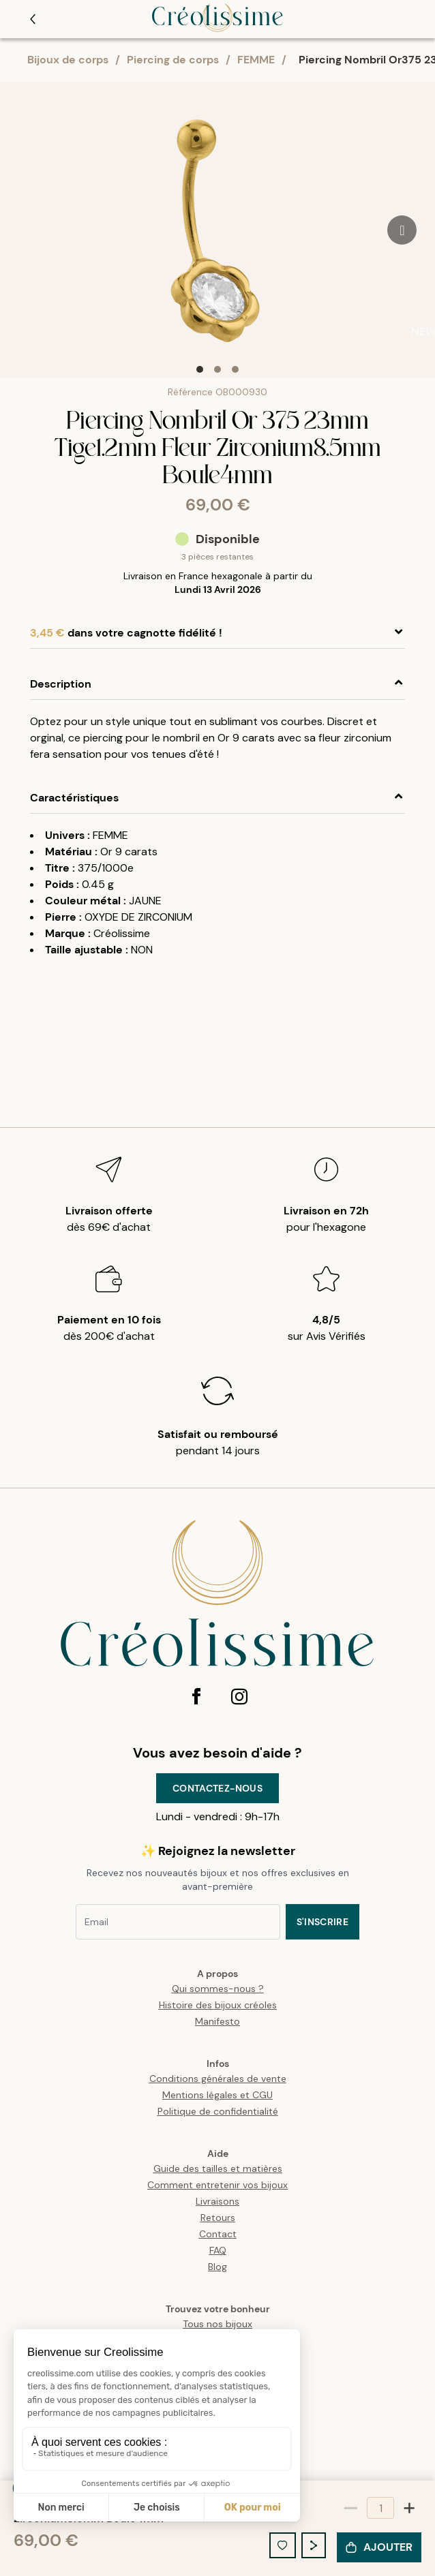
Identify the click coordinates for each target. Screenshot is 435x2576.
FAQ (217, 2250)
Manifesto (217, 2021)
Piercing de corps (173, 59)
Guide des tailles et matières (217, 2168)
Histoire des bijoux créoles (218, 2005)
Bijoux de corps (67, 59)
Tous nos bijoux (217, 2324)
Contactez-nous (217, 1788)
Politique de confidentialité (218, 2111)
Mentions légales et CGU (217, 2095)
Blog (217, 2266)
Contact (218, 2234)
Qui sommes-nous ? (218, 1988)
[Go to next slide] (402, 230)
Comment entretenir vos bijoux (217, 2185)
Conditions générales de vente (217, 2078)
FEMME (256, 59)
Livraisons (217, 2201)
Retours (217, 2217)
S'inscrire (323, 1922)
